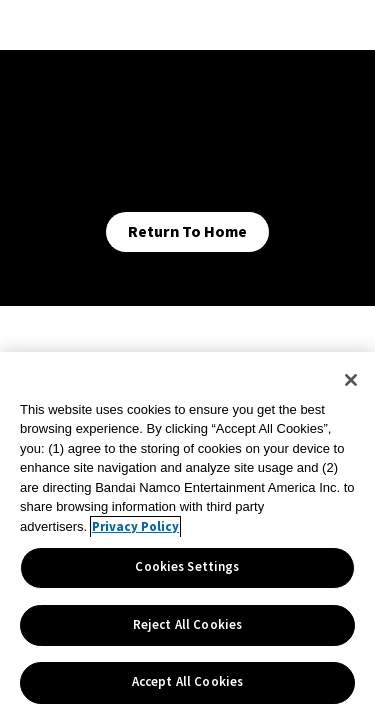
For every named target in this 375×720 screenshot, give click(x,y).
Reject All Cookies (187, 625)
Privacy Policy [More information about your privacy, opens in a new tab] (135, 527)
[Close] (351, 380)
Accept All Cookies (187, 682)
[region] (187, 536)
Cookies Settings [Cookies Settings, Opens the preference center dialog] (187, 567)
